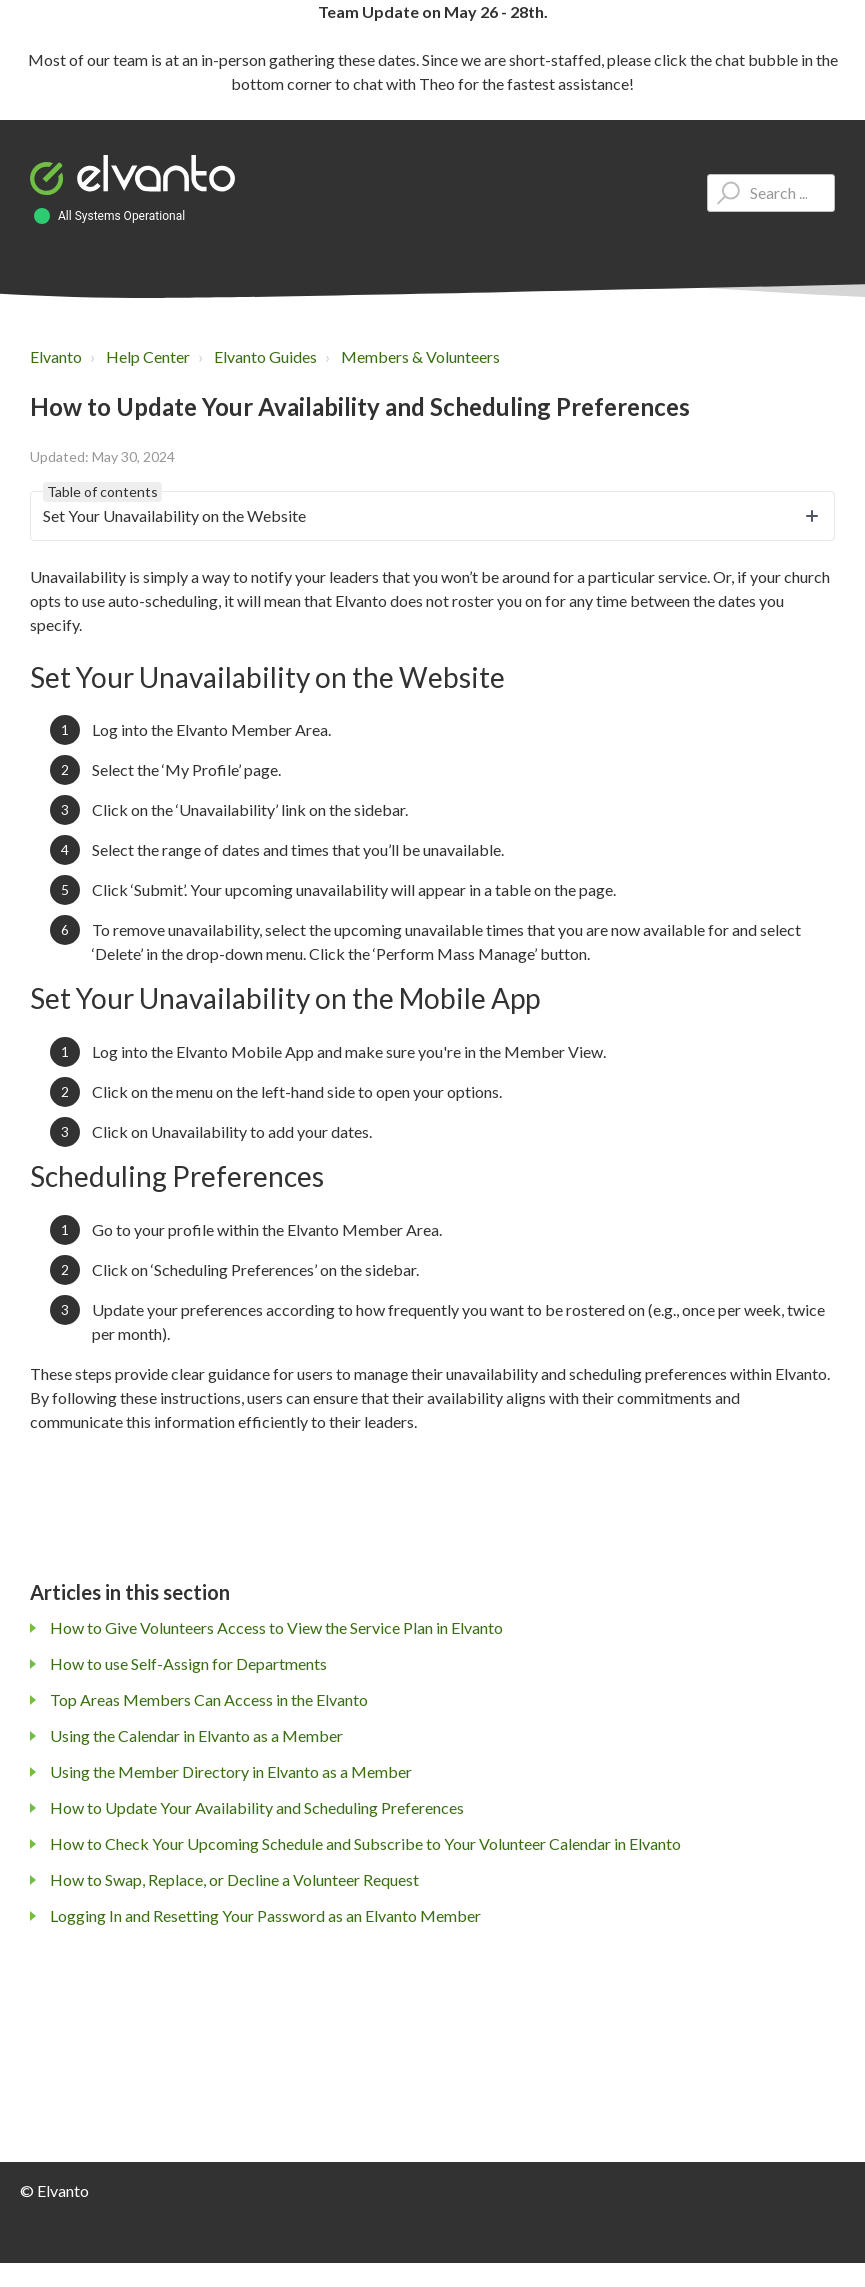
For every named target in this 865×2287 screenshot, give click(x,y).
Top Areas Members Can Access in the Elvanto (209, 1699)
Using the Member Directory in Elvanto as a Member (231, 1771)
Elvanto (56, 356)
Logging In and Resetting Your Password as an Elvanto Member (265, 1915)
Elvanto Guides (265, 356)
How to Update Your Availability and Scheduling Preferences (257, 1807)
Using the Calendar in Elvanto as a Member (196, 1735)
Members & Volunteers (420, 356)
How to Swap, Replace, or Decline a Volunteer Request (234, 1879)
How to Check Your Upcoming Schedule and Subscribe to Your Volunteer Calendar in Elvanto (365, 1843)
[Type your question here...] (771, 193)
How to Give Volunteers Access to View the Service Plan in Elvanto (276, 1627)
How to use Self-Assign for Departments (188, 1663)
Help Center (148, 356)
